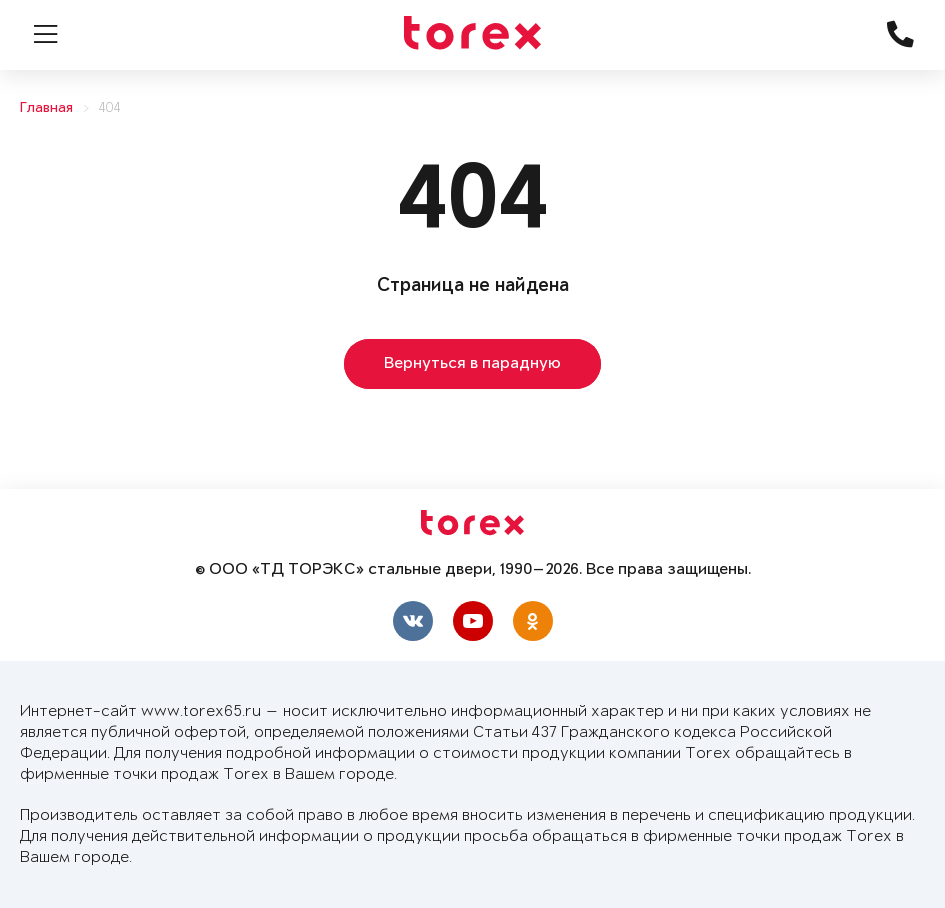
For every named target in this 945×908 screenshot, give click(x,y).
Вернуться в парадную (472, 364)
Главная (46, 108)
